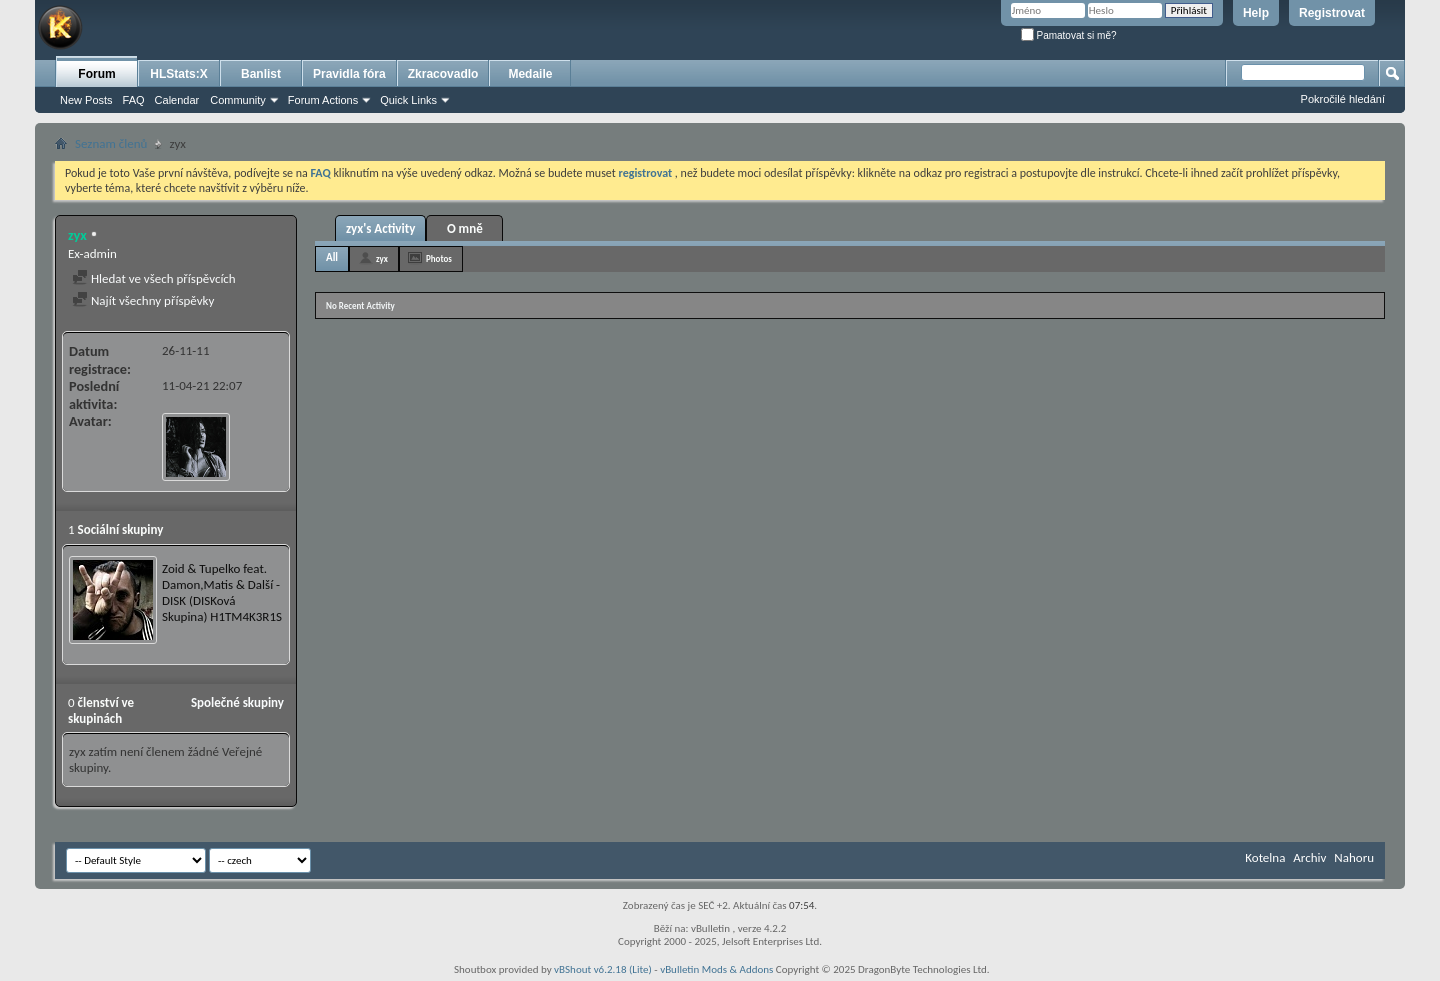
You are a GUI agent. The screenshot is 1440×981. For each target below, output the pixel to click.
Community (238, 100)
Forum (96, 74)
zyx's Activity (380, 228)
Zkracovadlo (443, 74)
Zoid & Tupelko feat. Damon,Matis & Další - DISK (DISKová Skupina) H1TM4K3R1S (222, 592)
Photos (439, 258)
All (332, 257)
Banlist (261, 74)
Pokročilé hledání (1343, 99)
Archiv (1309, 857)
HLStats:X (178, 74)
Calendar (177, 100)
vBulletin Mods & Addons (716, 969)
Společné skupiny (237, 702)
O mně (465, 228)
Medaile (530, 74)
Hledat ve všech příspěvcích (154, 278)
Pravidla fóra (349, 74)
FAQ (134, 100)
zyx (382, 258)
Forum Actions (323, 100)
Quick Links (408, 100)
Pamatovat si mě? (1069, 35)
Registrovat (1332, 13)
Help (1256, 13)
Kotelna (1265, 857)
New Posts (86, 100)
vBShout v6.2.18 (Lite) (603, 969)
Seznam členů (111, 143)
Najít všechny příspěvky (143, 300)
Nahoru (1354, 857)
